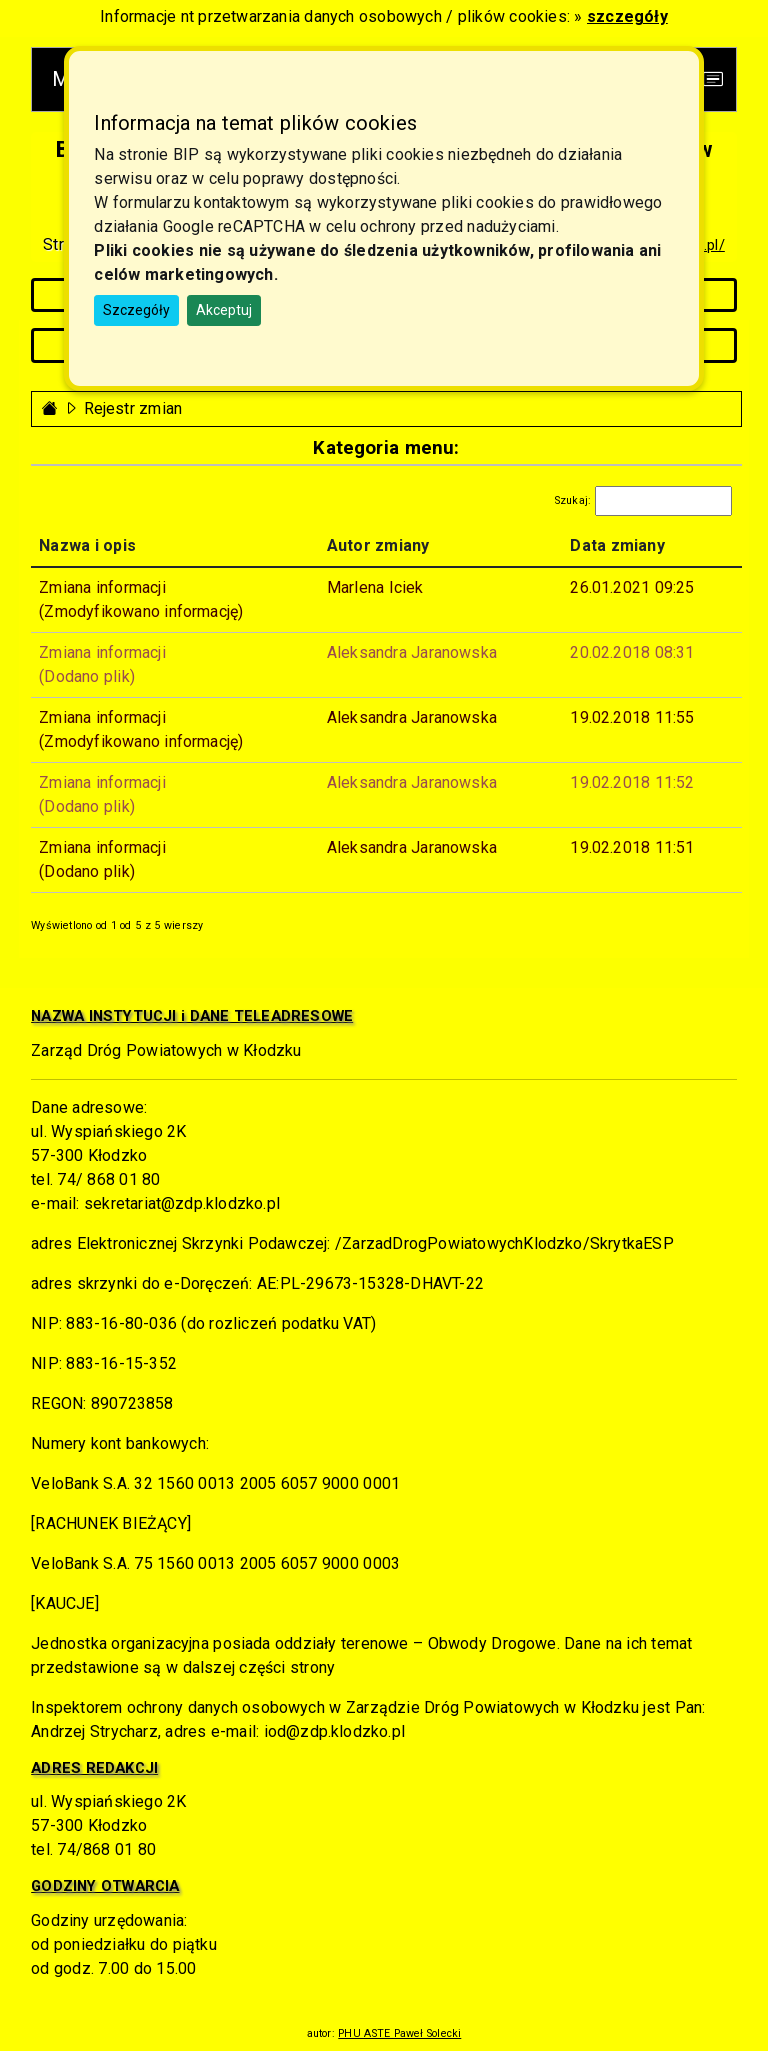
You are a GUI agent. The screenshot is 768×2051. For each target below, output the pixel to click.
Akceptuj (224, 310)
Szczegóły (136, 310)
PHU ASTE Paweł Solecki (399, 2033)
